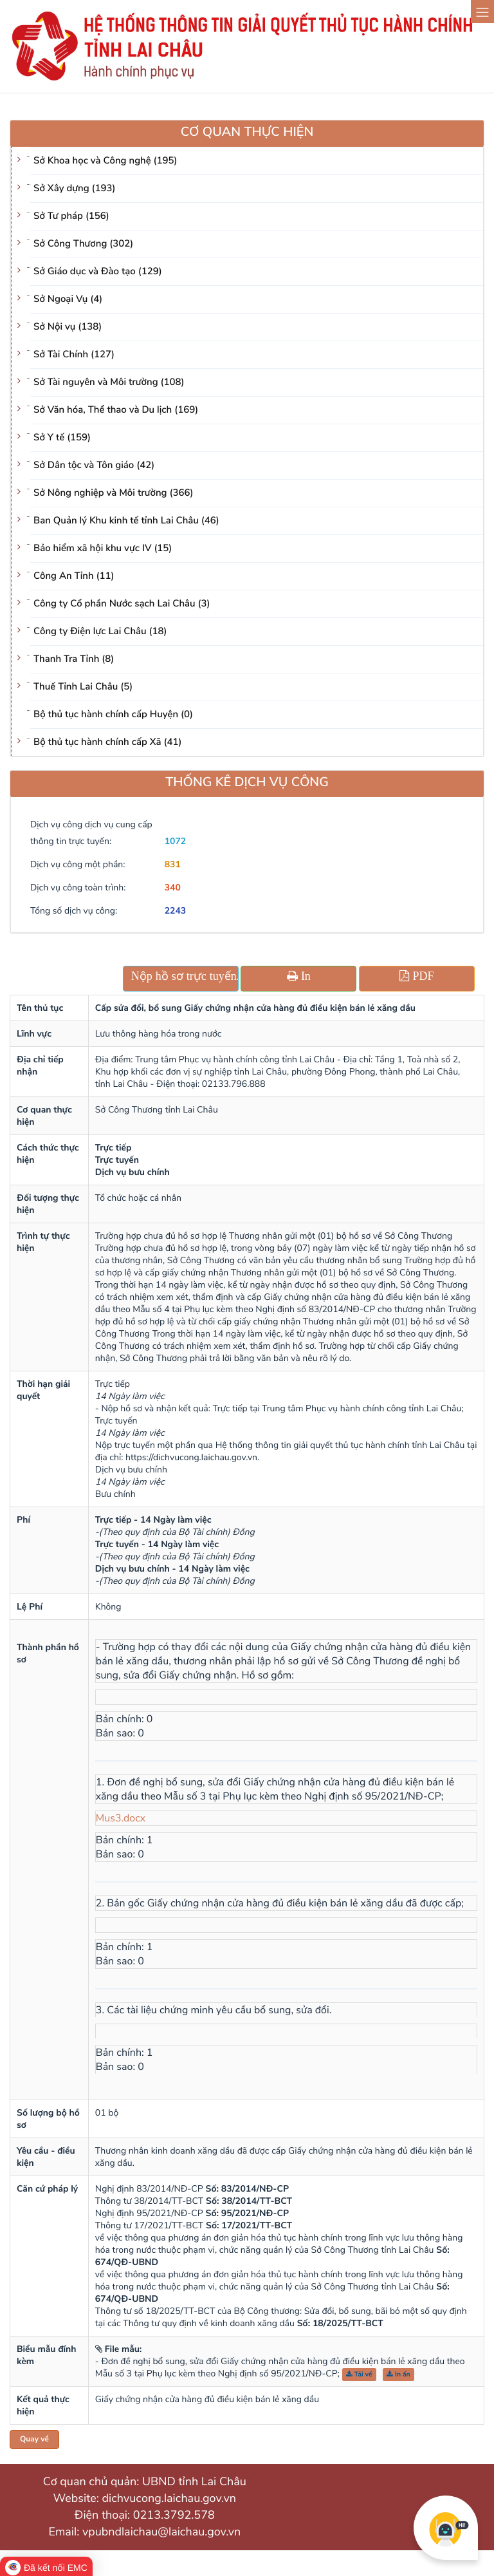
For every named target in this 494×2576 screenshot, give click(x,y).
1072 (176, 841)
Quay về (34, 2439)
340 (173, 887)
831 (173, 864)
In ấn (398, 2374)
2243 (176, 911)
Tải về (359, 2374)
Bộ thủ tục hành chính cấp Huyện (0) (113, 714)
